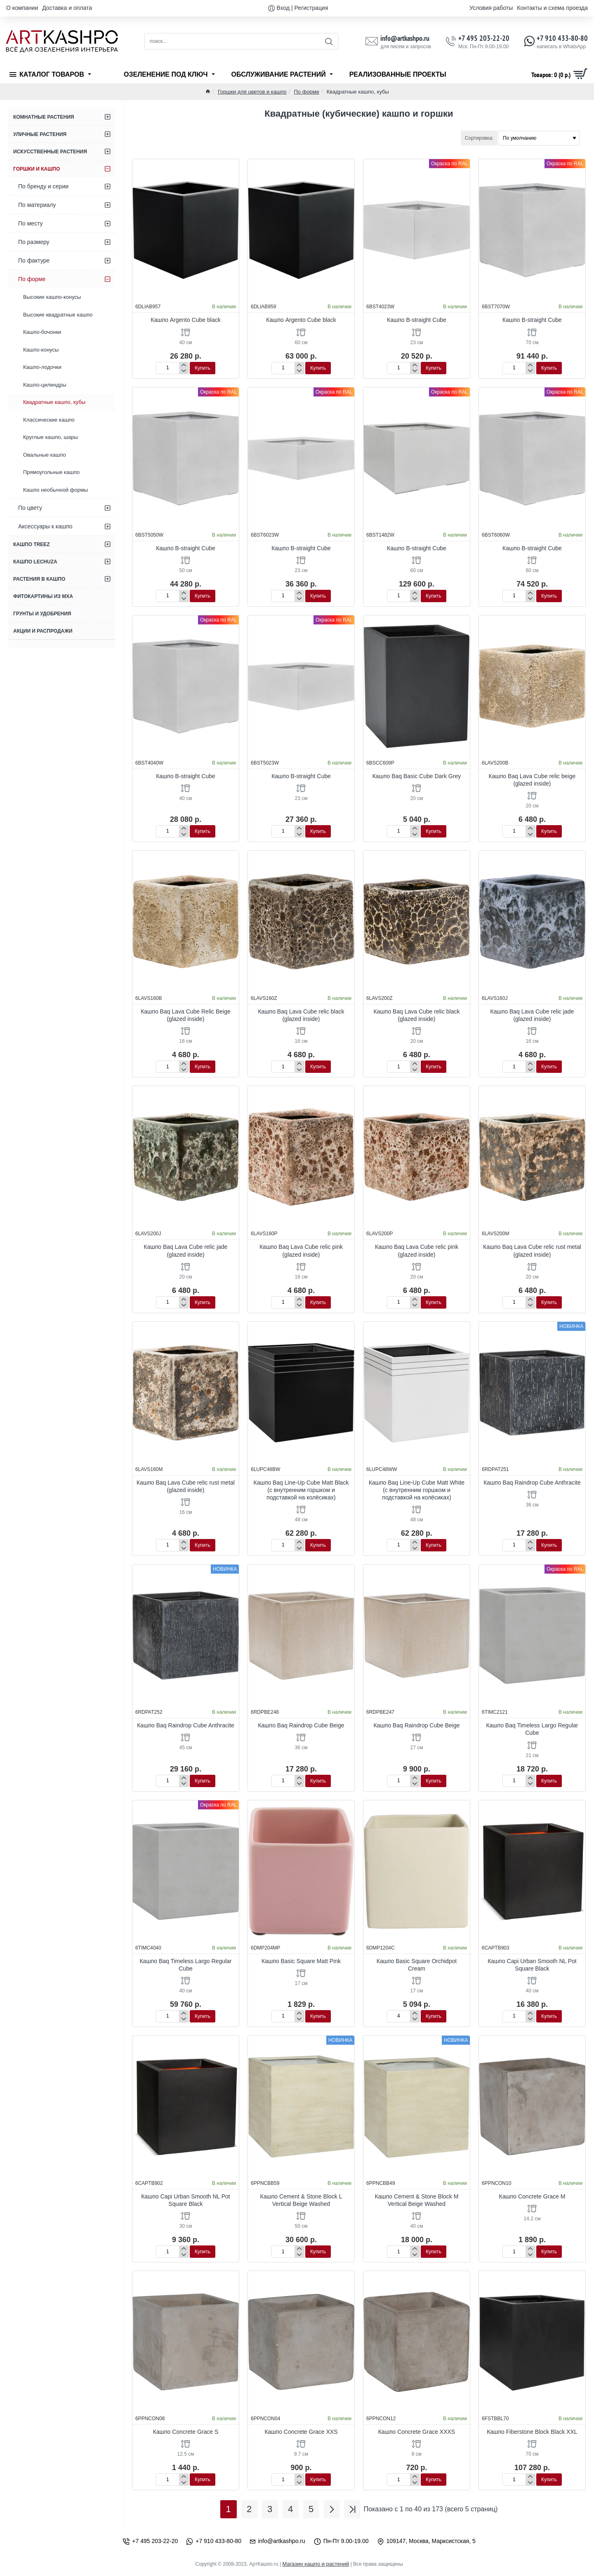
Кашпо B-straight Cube (416, 320)
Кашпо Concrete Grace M (532, 2196)
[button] (202, 368)
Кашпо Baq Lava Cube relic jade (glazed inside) (532, 1015)
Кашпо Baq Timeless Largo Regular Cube (532, 1729)
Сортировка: (479, 138)
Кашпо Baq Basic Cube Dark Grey (416, 776)
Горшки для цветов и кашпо (252, 92)
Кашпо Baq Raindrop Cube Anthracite (532, 1482)
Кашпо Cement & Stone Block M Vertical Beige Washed (417, 2200)
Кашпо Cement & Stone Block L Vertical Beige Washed (301, 2200)
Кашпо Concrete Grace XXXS (416, 2431)
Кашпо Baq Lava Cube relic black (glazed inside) (301, 1015)
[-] (184, 371)
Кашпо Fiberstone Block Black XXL (532, 2431)
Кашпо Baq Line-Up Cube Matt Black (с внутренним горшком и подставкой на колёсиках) (301, 1490)
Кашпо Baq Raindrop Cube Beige (301, 1725)
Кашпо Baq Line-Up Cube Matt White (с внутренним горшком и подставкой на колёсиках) (416, 1490)
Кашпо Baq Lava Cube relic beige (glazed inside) (532, 780)
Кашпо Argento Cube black (185, 320)
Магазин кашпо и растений (315, 2564)
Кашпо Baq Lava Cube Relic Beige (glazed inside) (186, 1015)
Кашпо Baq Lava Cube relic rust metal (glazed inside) (532, 1250)
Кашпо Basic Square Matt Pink (301, 1961)
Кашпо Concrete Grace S (185, 2431)
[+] (184, 365)
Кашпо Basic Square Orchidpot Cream (417, 1965)
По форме (307, 92)
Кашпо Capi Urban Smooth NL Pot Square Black (532, 1965)
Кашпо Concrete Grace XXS (300, 2431)
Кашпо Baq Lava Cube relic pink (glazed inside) (301, 1250)
